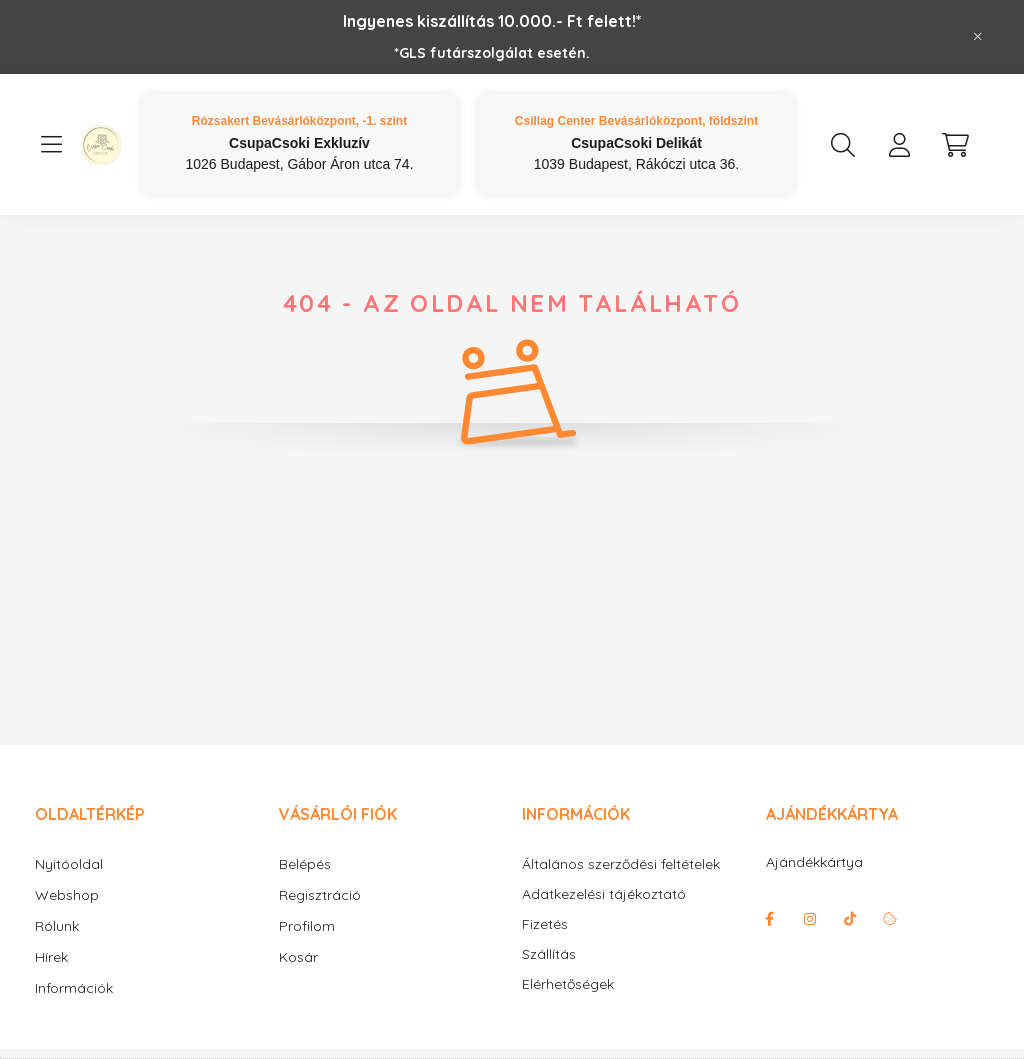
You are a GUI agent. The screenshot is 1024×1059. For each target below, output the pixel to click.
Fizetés (545, 924)
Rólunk (57, 926)
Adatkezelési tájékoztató (604, 894)
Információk (74, 988)
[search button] (843, 145)
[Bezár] (978, 37)
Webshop (67, 895)
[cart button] (955, 145)
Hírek (51, 957)
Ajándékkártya (814, 862)
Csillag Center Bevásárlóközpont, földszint (636, 121)
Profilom (307, 926)
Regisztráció (320, 895)
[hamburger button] (51, 145)
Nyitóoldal (69, 864)
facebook (770, 919)
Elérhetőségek (568, 984)
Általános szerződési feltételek (621, 864)
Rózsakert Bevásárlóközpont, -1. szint (299, 121)
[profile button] (899, 145)
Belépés (305, 864)
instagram (810, 919)
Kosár (298, 957)
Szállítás (549, 954)
